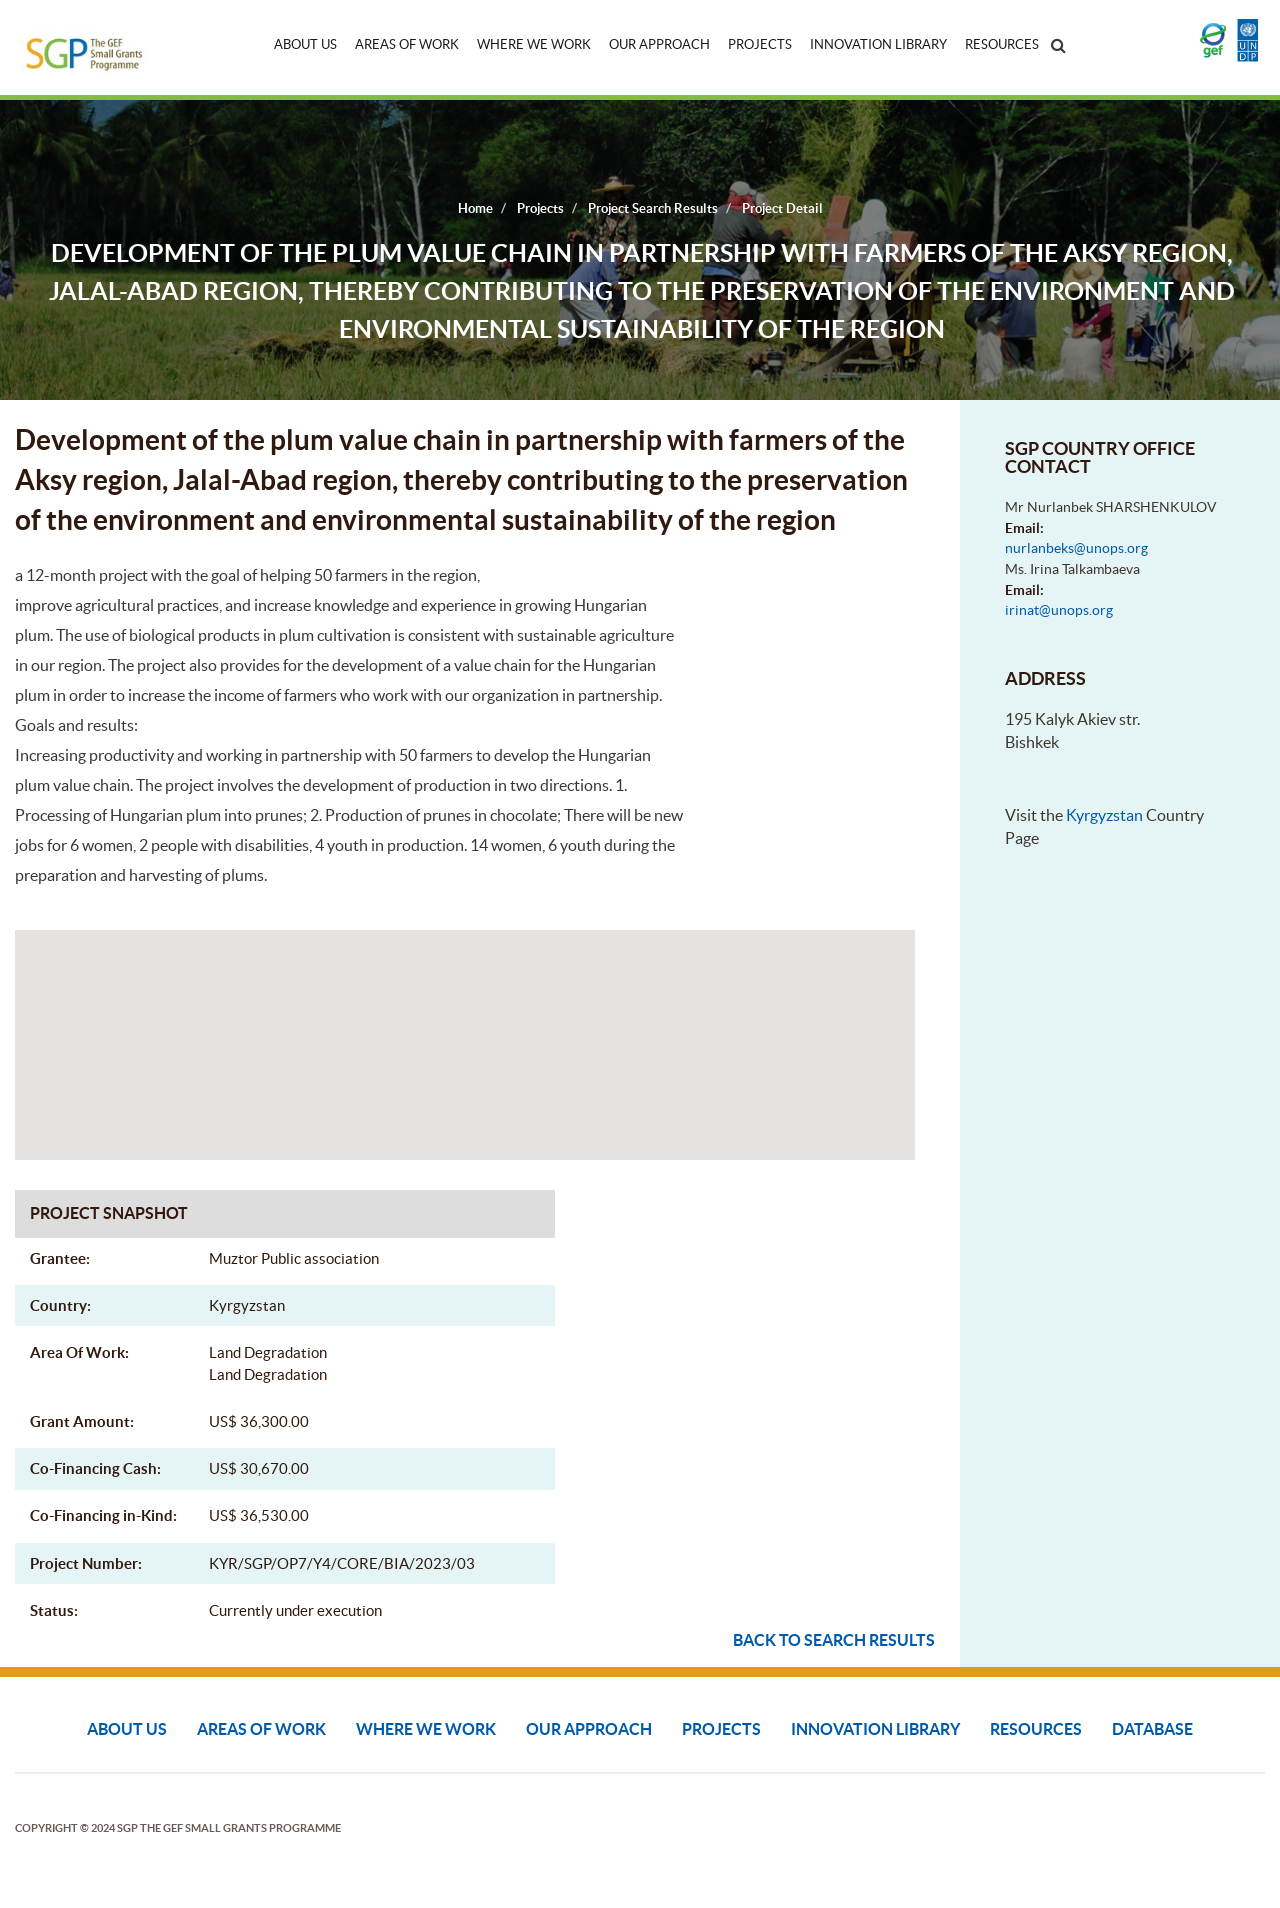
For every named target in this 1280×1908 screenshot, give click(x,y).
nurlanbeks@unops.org (1076, 548)
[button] (465, 1026)
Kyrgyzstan (1104, 815)
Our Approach (659, 44)
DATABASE (1152, 1729)
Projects (760, 44)
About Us (305, 44)
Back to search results (834, 1640)
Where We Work (534, 44)
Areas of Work (407, 44)
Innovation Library (878, 44)
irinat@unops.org (1059, 610)
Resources (1002, 44)
